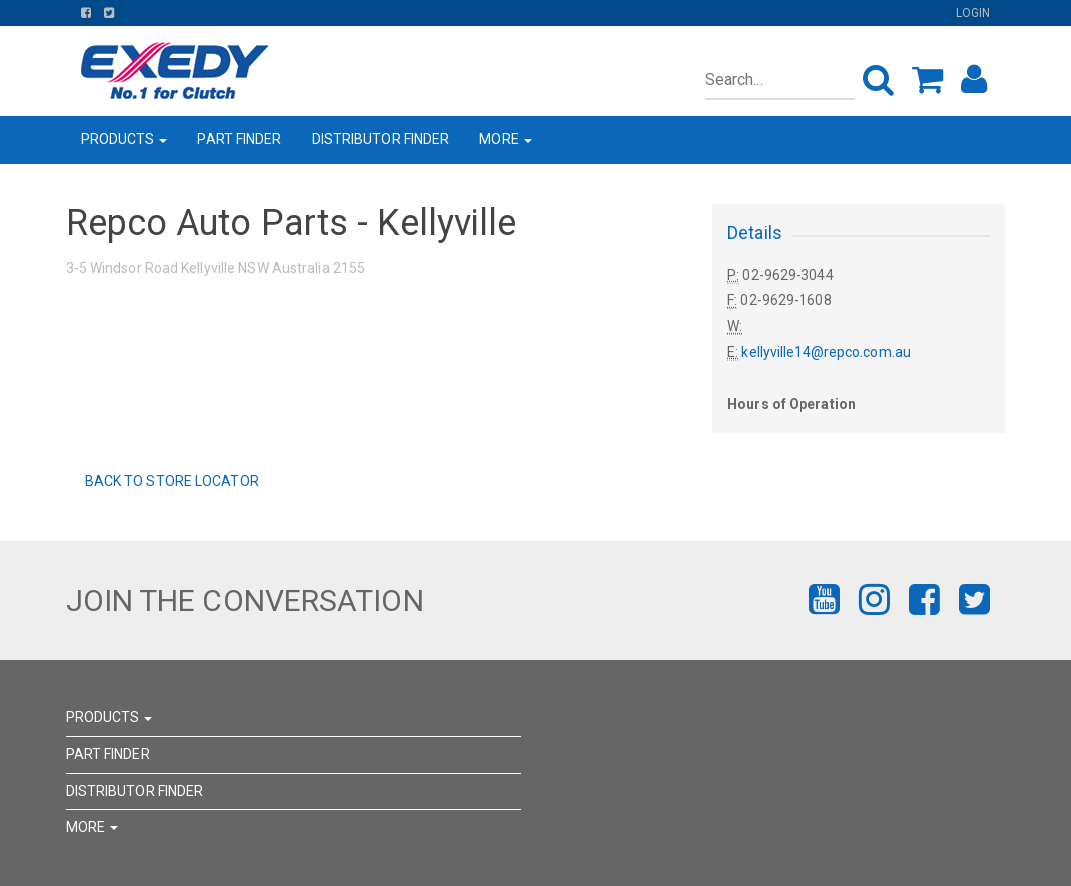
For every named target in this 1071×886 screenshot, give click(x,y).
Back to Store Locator (170, 481)
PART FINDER (239, 139)
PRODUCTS (124, 139)
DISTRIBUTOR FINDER (381, 139)
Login (973, 13)
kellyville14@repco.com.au (826, 352)
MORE (505, 139)
